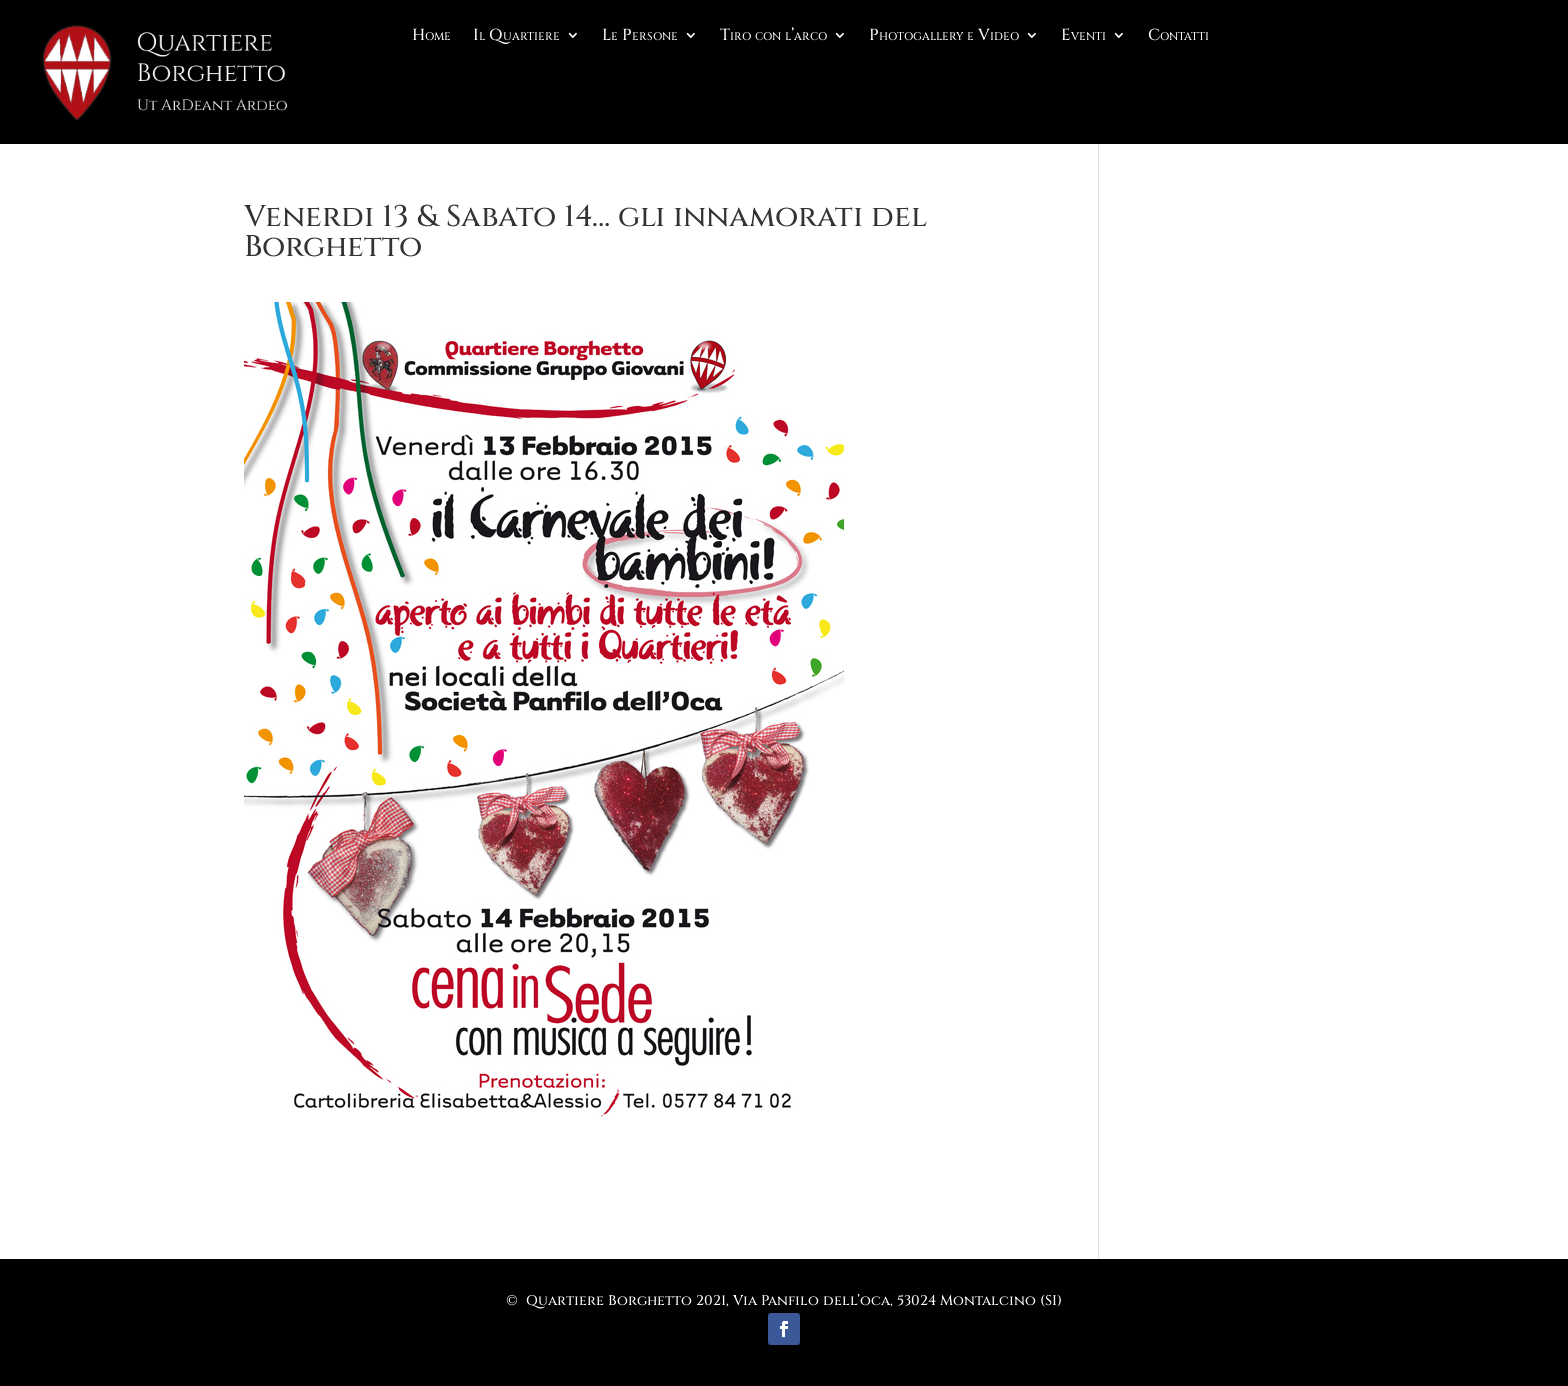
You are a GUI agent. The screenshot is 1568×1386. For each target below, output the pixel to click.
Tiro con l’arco (773, 37)
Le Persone (640, 37)
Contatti (1178, 37)
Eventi (1083, 37)
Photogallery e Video (944, 37)
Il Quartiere (516, 37)
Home (431, 37)
